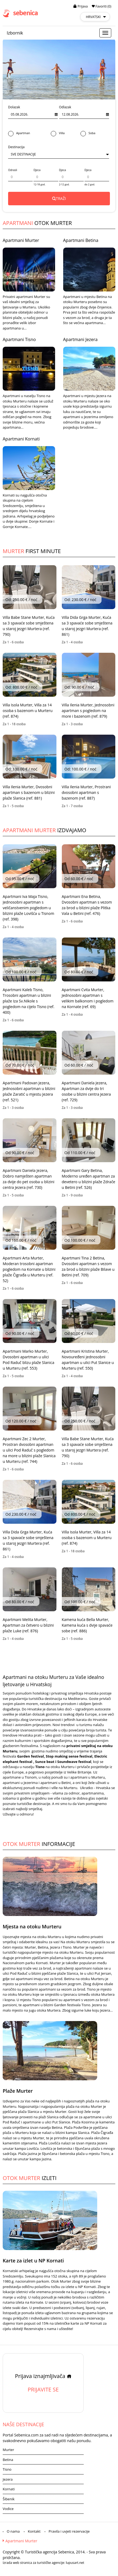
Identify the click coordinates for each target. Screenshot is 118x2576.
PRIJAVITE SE (43, 2389)
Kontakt (34, 2531)
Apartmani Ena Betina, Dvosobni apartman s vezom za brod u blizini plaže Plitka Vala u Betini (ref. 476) (87, 905)
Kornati (9, 2489)
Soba (88, 133)
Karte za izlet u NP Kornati (33, 2260)
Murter (8, 2449)
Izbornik (15, 33)
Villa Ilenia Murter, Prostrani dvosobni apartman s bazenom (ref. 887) (86, 792)
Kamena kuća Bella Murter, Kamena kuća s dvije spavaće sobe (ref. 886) (87, 1625)
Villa (58, 133)
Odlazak (65, 107)
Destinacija (16, 147)
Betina (8, 2459)
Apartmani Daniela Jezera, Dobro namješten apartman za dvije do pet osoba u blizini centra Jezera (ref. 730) (28, 1179)
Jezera (8, 2479)
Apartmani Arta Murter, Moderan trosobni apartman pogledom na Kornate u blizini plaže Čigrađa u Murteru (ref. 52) (29, 1269)
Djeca (37, 170)
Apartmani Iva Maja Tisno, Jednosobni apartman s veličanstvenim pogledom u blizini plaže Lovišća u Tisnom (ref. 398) (28, 908)
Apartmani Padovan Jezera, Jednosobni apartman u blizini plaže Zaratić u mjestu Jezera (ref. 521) (29, 1091)
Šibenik (9, 2499)
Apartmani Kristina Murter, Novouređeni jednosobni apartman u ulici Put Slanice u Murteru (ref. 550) (88, 1360)
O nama (13, 2531)
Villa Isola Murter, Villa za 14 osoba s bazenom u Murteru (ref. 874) (27, 710)
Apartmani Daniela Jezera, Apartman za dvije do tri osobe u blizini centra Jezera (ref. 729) (86, 1091)
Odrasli (12, 170)
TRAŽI (59, 198)
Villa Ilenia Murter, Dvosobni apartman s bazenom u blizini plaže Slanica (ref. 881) (29, 792)
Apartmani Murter (21, 240)
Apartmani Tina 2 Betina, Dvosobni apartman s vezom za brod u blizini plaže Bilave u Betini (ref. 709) (88, 1266)
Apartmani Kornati (21, 439)
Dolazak (14, 107)
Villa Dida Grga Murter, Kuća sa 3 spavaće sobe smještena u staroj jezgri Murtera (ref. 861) (87, 626)
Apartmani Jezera (80, 339)
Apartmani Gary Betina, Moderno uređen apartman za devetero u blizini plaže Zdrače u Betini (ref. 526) (88, 1179)
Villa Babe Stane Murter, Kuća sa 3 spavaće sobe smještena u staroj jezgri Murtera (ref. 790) (29, 626)
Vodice (8, 2508)
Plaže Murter (18, 2091)
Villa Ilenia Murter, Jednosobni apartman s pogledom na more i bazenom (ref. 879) (88, 710)
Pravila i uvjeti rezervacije (69, 2531)
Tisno (7, 2469)
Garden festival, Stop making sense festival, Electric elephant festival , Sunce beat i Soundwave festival (55, 1759)
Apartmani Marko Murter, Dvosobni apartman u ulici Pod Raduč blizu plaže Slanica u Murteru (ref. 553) (28, 1360)
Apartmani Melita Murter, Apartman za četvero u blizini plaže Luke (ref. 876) (28, 1625)
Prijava (80, 6)
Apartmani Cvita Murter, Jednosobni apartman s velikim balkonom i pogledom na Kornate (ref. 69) (88, 998)
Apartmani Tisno (19, 339)
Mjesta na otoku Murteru (32, 1926)
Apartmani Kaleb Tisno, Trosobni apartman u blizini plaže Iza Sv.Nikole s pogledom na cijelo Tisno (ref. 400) (28, 1001)
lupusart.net (75, 2562)
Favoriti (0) (102, 6)
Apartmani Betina (81, 240)
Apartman (19, 133)
